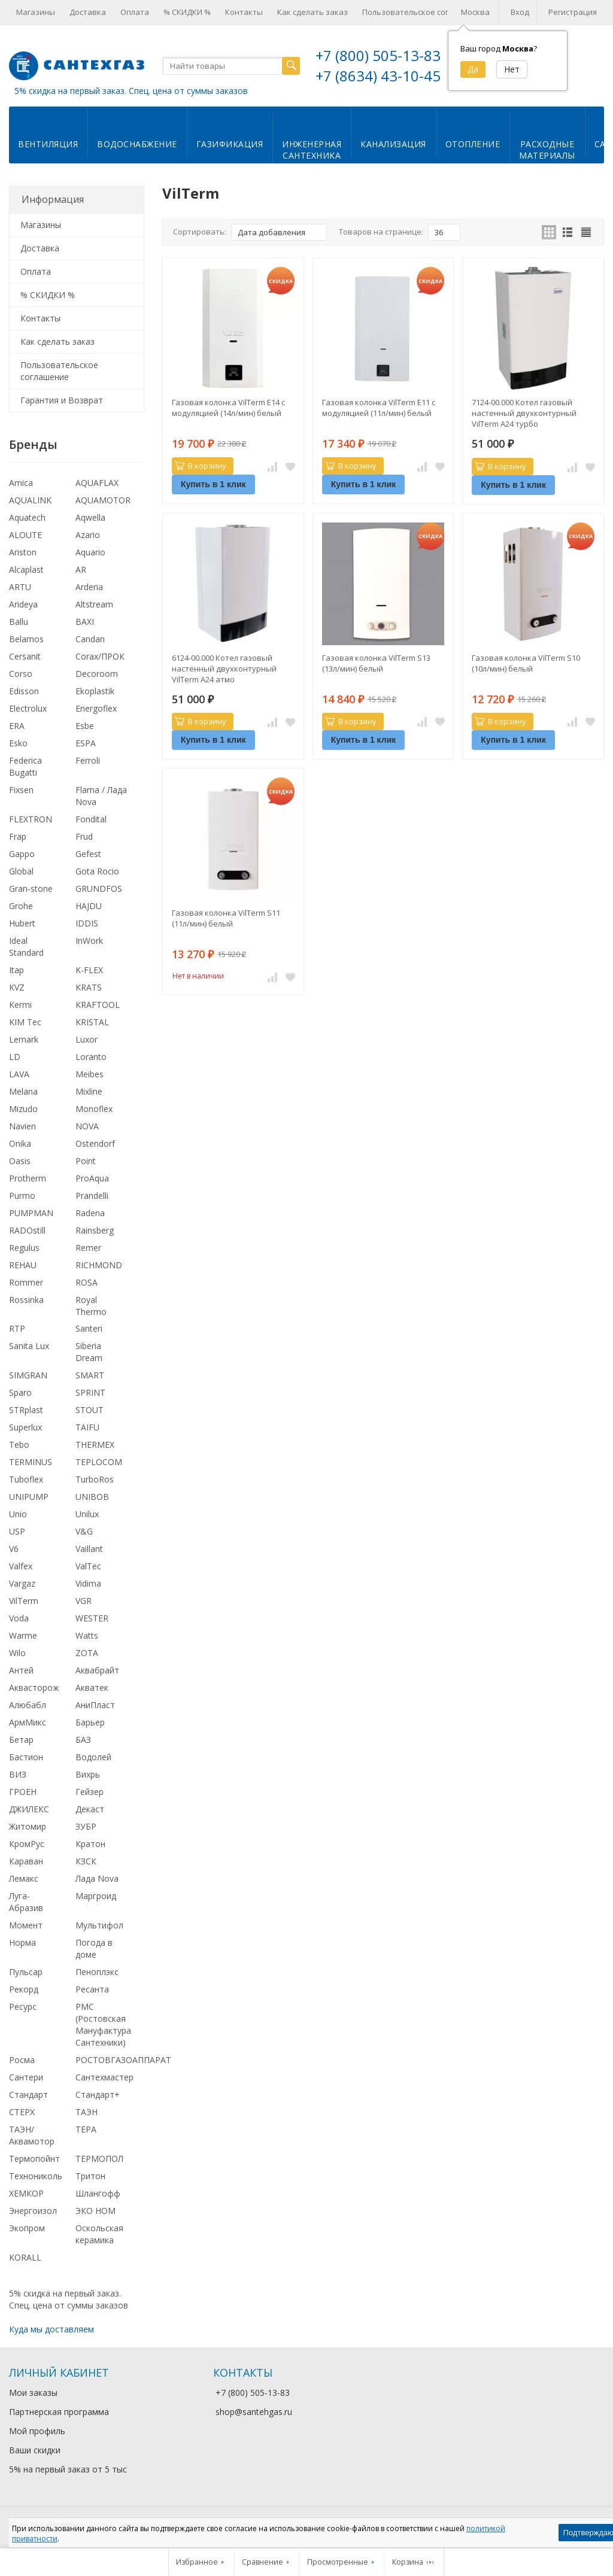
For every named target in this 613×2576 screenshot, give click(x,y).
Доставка (87, 12)
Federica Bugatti (25, 766)
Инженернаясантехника (311, 149)
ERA (17, 725)
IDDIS (86, 923)
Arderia (89, 587)
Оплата (134, 12)
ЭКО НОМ (95, 2210)
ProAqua (92, 1178)
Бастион (26, 1757)
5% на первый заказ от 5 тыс (68, 2469)
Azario (87, 534)
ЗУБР (85, 1826)
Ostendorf (95, 1143)
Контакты (244, 12)
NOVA (87, 1126)
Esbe (84, 725)
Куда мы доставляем (51, 2329)
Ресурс (23, 2006)
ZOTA (86, 1652)
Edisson (24, 691)
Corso (20, 673)
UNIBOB (92, 1496)
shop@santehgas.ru (254, 2411)
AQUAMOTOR (103, 500)
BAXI (84, 621)
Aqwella (90, 517)
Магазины (35, 12)
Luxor (86, 1039)
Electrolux (28, 708)
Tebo (19, 1444)
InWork (89, 940)
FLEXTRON (30, 819)
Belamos (26, 639)
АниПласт (95, 1705)
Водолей (93, 1757)
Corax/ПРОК (100, 656)
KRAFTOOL (97, 1004)
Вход (520, 12)
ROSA (86, 1282)
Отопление (472, 144)
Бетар (21, 1739)
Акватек (91, 1687)
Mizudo (23, 1108)
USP (17, 1531)
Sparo (20, 1392)
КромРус (26, 1843)
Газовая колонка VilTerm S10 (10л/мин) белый (526, 663)
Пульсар (26, 1971)
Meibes (89, 1074)
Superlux (25, 1427)
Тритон (90, 2176)
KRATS (88, 987)
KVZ (17, 987)
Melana (23, 1091)
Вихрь (87, 1774)
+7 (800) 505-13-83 (378, 55)
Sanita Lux (29, 1345)
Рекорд (23, 1989)
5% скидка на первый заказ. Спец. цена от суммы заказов (131, 90)
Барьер (90, 1722)
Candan (90, 639)
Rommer (26, 1282)
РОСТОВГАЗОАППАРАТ (123, 2059)
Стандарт (28, 2094)
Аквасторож (34, 1687)
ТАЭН (86, 2112)
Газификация (229, 144)
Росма (22, 2059)
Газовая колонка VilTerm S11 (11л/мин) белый (226, 918)
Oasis (20, 1161)
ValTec (88, 1566)
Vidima (88, 1583)
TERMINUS (30, 1462)
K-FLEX (89, 970)
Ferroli (87, 760)
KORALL (25, 2257)
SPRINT (90, 1392)
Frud (84, 836)
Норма (22, 1942)
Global (21, 871)
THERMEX (94, 1444)
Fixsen (21, 789)
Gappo (22, 853)
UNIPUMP (28, 1496)
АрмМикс (27, 1722)
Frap (17, 836)
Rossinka (26, 1299)
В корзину (200, 465)
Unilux (87, 1514)
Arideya (23, 604)
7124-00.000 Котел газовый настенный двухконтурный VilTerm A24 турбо (524, 413)
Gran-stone (31, 888)
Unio (18, 1514)
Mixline (88, 1091)
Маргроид (95, 1895)
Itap (16, 970)
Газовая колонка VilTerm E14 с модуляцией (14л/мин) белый (228, 407)
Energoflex (96, 708)
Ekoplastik (94, 691)
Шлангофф (97, 2193)
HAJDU (88, 906)
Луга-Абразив (26, 1901)
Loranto (91, 1056)
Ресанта (92, 1989)
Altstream (94, 604)
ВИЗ (17, 1774)
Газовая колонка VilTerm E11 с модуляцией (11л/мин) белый (378, 407)
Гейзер (89, 1791)
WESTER (91, 1618)
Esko (18, 743)
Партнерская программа (59, 2411)
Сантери (26, 2077)
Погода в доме (94, 1948)
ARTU (20, 587)
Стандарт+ (97, 2094)
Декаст (89, 1809)
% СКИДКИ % (187, 12)
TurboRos (94, 1479)
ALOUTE (25, 534)
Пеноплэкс (97, 1971)
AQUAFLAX (97, 482)
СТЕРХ (22, 2112)
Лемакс (23, 1878)
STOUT (89, 1409)
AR (80, 569)
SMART (89, 1375)
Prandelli (91, 1195)
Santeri (88, 1328)
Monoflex (94, 1108)
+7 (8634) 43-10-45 (378, 76)
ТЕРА (85, 2129)
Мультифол (99, 1925)
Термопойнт (34, 2158)
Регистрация (572, 12)
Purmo (22, 1195)
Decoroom (96, 673)
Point (85, 1161)
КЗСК (85, 1861)
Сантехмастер (104, 2077)
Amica (21, 482)
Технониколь (35, 2176)
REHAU (23, 1265)
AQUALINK (30, 500)
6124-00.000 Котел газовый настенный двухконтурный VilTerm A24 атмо (224, 668)
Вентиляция (48, 144)
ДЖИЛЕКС (29, 1809)
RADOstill (27, 1230)
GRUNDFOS (98, 888)
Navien (22, 1126)
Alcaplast (26, 569)
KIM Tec (25, 1022)
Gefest (88, 853)
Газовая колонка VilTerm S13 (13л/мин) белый (376, 663)
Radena (90, 1213)
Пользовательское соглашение (422, 12)
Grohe (21, 906)
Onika (20, 1143)
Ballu (18, 621)
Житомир (27, 1826)
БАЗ (83, 1739)
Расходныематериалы (547, 149)
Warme (23, 1635)
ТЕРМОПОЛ (99, 2158)
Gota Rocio (97, 871)
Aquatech (27, 517)
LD (14, 1056)
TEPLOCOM (98, 1462)
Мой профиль (37, 2431)
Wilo (17, 1652)
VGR (83, 1600)
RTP (17, 1328)
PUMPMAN (31, 1213)
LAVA (19, 1074)
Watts (86, 1635)
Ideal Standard (26, 946)
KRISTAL (92, 1022)
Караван (26, 1861)
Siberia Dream (88, 1351)
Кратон (90, 1843)
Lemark (23, 1039)
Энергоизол (33, 2210)
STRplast (26, 1409)
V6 (14, 1548)
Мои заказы (33, 2392)
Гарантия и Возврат (61, 400)
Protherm (27, 1178)
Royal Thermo (91, 1305)
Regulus (24, 1247)
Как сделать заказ (312, 12)
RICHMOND (98, 1265)
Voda (19, 1618)
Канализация (393, 144)
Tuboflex (26, 1479)
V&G (84, 1531)
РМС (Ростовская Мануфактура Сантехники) (103, 2024)
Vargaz (22, 1583)
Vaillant (89, 1548)
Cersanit (25, 656)
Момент (26, 1925)
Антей (21, 1670)
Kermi (20, 1004)
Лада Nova (97, 1878)
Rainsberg (94, 1230)
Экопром (27, 2228)
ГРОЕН (23, 1791)
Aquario (90, 552)
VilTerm (23, 1600)
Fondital (91, 819)
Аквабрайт (97, 1670)
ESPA (85, 743)
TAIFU (87, 1427)
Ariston (23, 552)
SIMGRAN (28, 1375)
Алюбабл (27, 1705)
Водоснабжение (137, 144)
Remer (88, 1247)
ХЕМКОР (26, 2193)
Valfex (20, 1566)
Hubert (22, 923)
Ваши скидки (34, 2450)
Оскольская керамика (99, 2234)
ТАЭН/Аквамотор (31, 2135)
